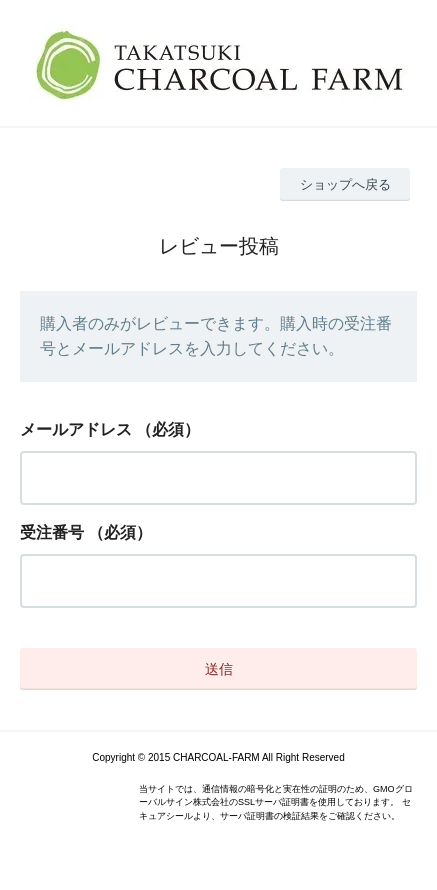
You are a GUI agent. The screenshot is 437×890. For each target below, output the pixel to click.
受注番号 (52, 532)
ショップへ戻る (345, 184)
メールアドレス (76, 429)
